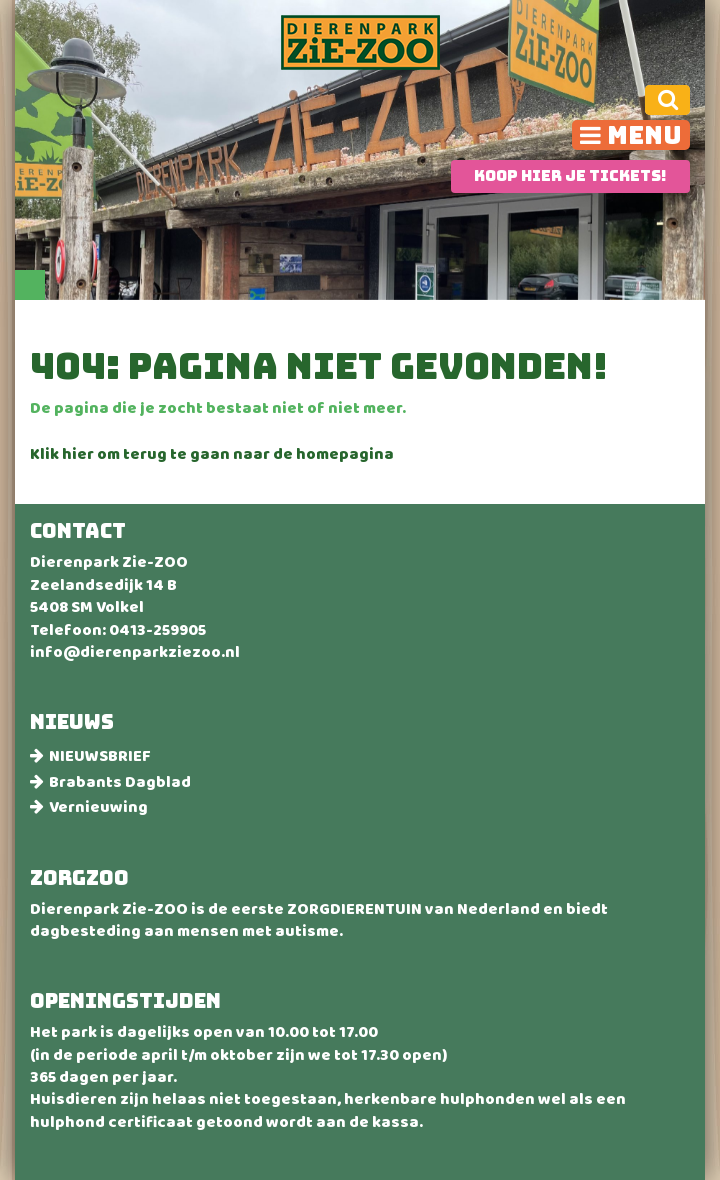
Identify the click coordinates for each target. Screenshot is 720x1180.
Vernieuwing (98, 807)
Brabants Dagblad (120, 782)
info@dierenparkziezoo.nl (135, 654)
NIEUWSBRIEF (99, 756)
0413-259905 (157, 632)
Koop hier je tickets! (570, 176)
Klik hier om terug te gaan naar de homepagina (212, 456)
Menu (644, 135)
